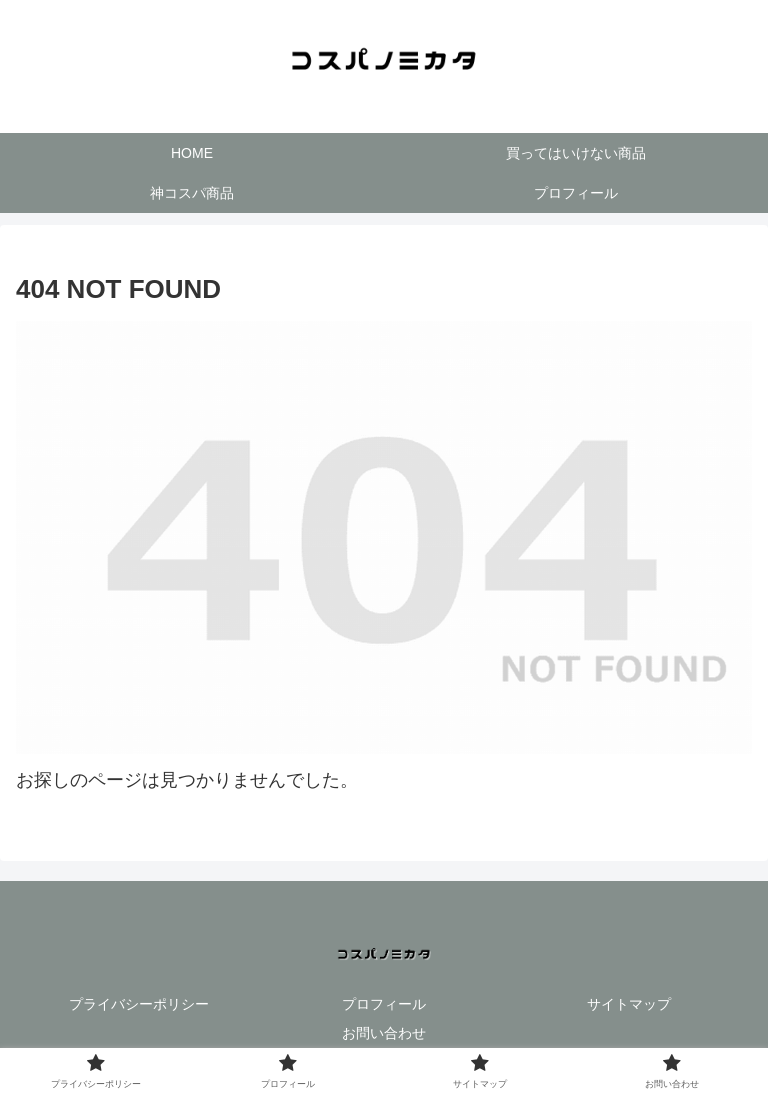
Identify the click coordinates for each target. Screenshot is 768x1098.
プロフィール (384, 1004)
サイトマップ (629, 1004)
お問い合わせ (384, 1033)
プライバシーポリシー (139, 1004)
